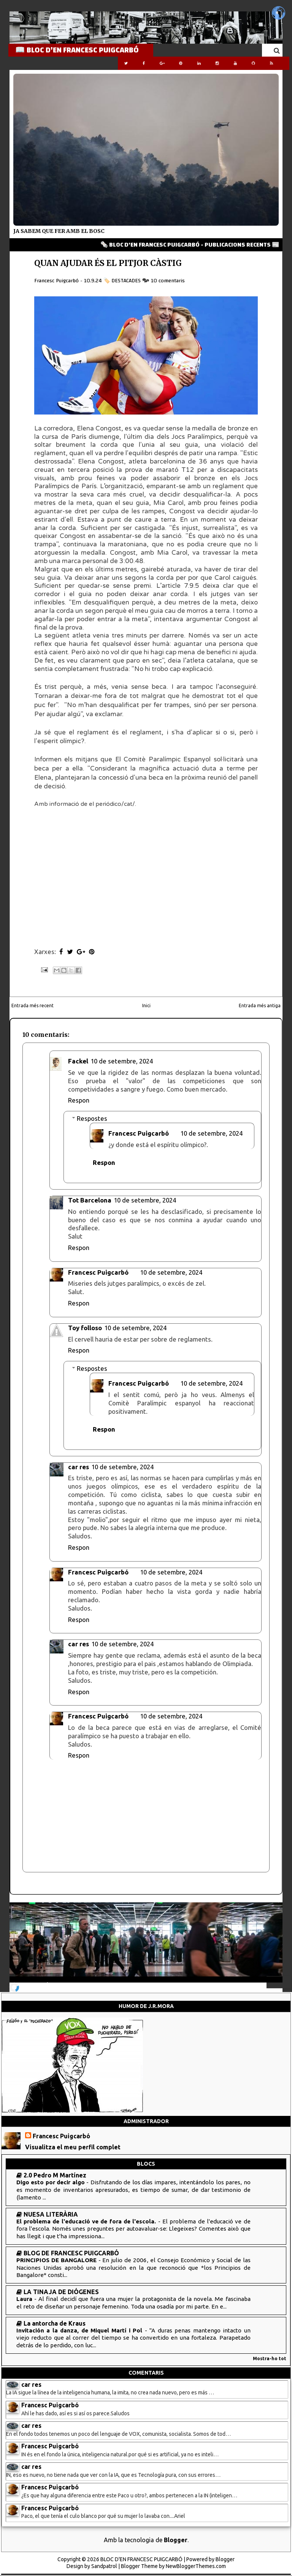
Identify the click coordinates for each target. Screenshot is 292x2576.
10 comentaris (168, 281)
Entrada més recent (32, 1005)
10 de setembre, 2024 (121, 1061)
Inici (146, 1005)
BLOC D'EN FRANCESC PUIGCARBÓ (141, 2559)
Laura (25, 2299)
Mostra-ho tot (269, 2358)
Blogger (175, 2539)
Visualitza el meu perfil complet (73, 2147)
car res (78, 1466)
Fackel (78, 1061)
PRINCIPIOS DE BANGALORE (57, 2260)
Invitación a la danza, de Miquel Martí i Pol (80, 2330)
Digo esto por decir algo (51, 2182)
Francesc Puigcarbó (138, 1133)
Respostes (92, 1118)
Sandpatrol (104, 2566)
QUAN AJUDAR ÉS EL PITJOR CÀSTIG (108, 263)
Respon (78, 1100)
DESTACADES (126, 281)
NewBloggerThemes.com (196, 2566)
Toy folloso (85, 1327)
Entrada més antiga (260, 1005)
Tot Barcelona (89, 1200)
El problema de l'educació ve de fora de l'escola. (87, 2221)
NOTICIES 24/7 (34, 1984)
